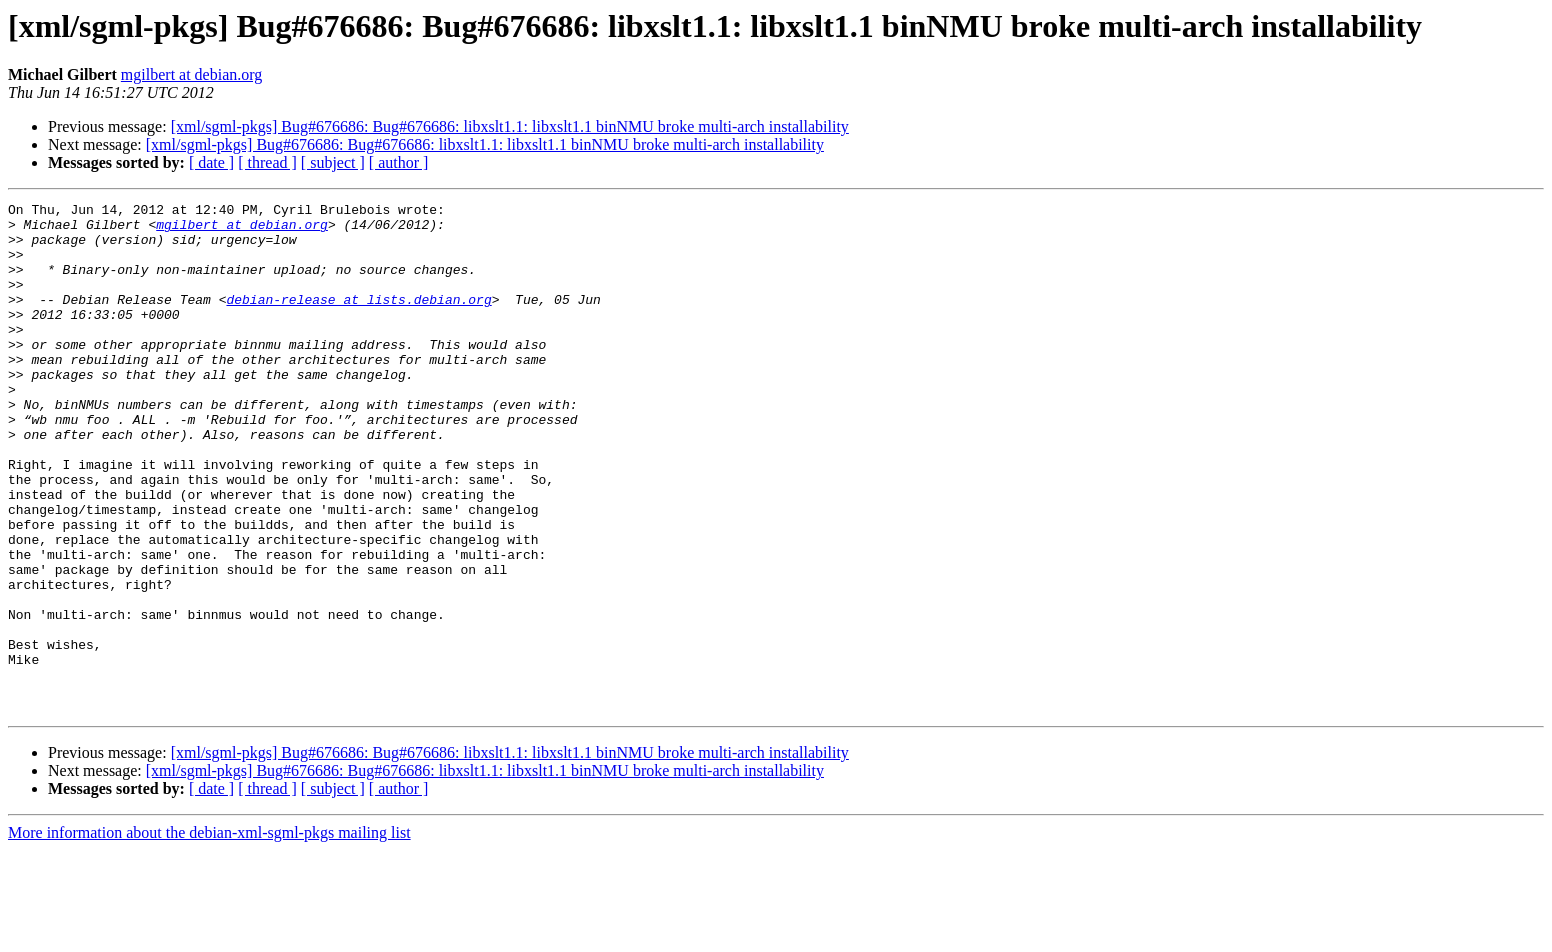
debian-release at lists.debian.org (358, 320)
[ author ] (399, 162)
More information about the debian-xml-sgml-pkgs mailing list (209, 934)
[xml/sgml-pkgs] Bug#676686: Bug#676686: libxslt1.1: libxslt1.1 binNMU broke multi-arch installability (510, 126)
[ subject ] (333, 162)
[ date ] (211, 162)
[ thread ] (267, 162)
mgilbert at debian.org (191, 74)
